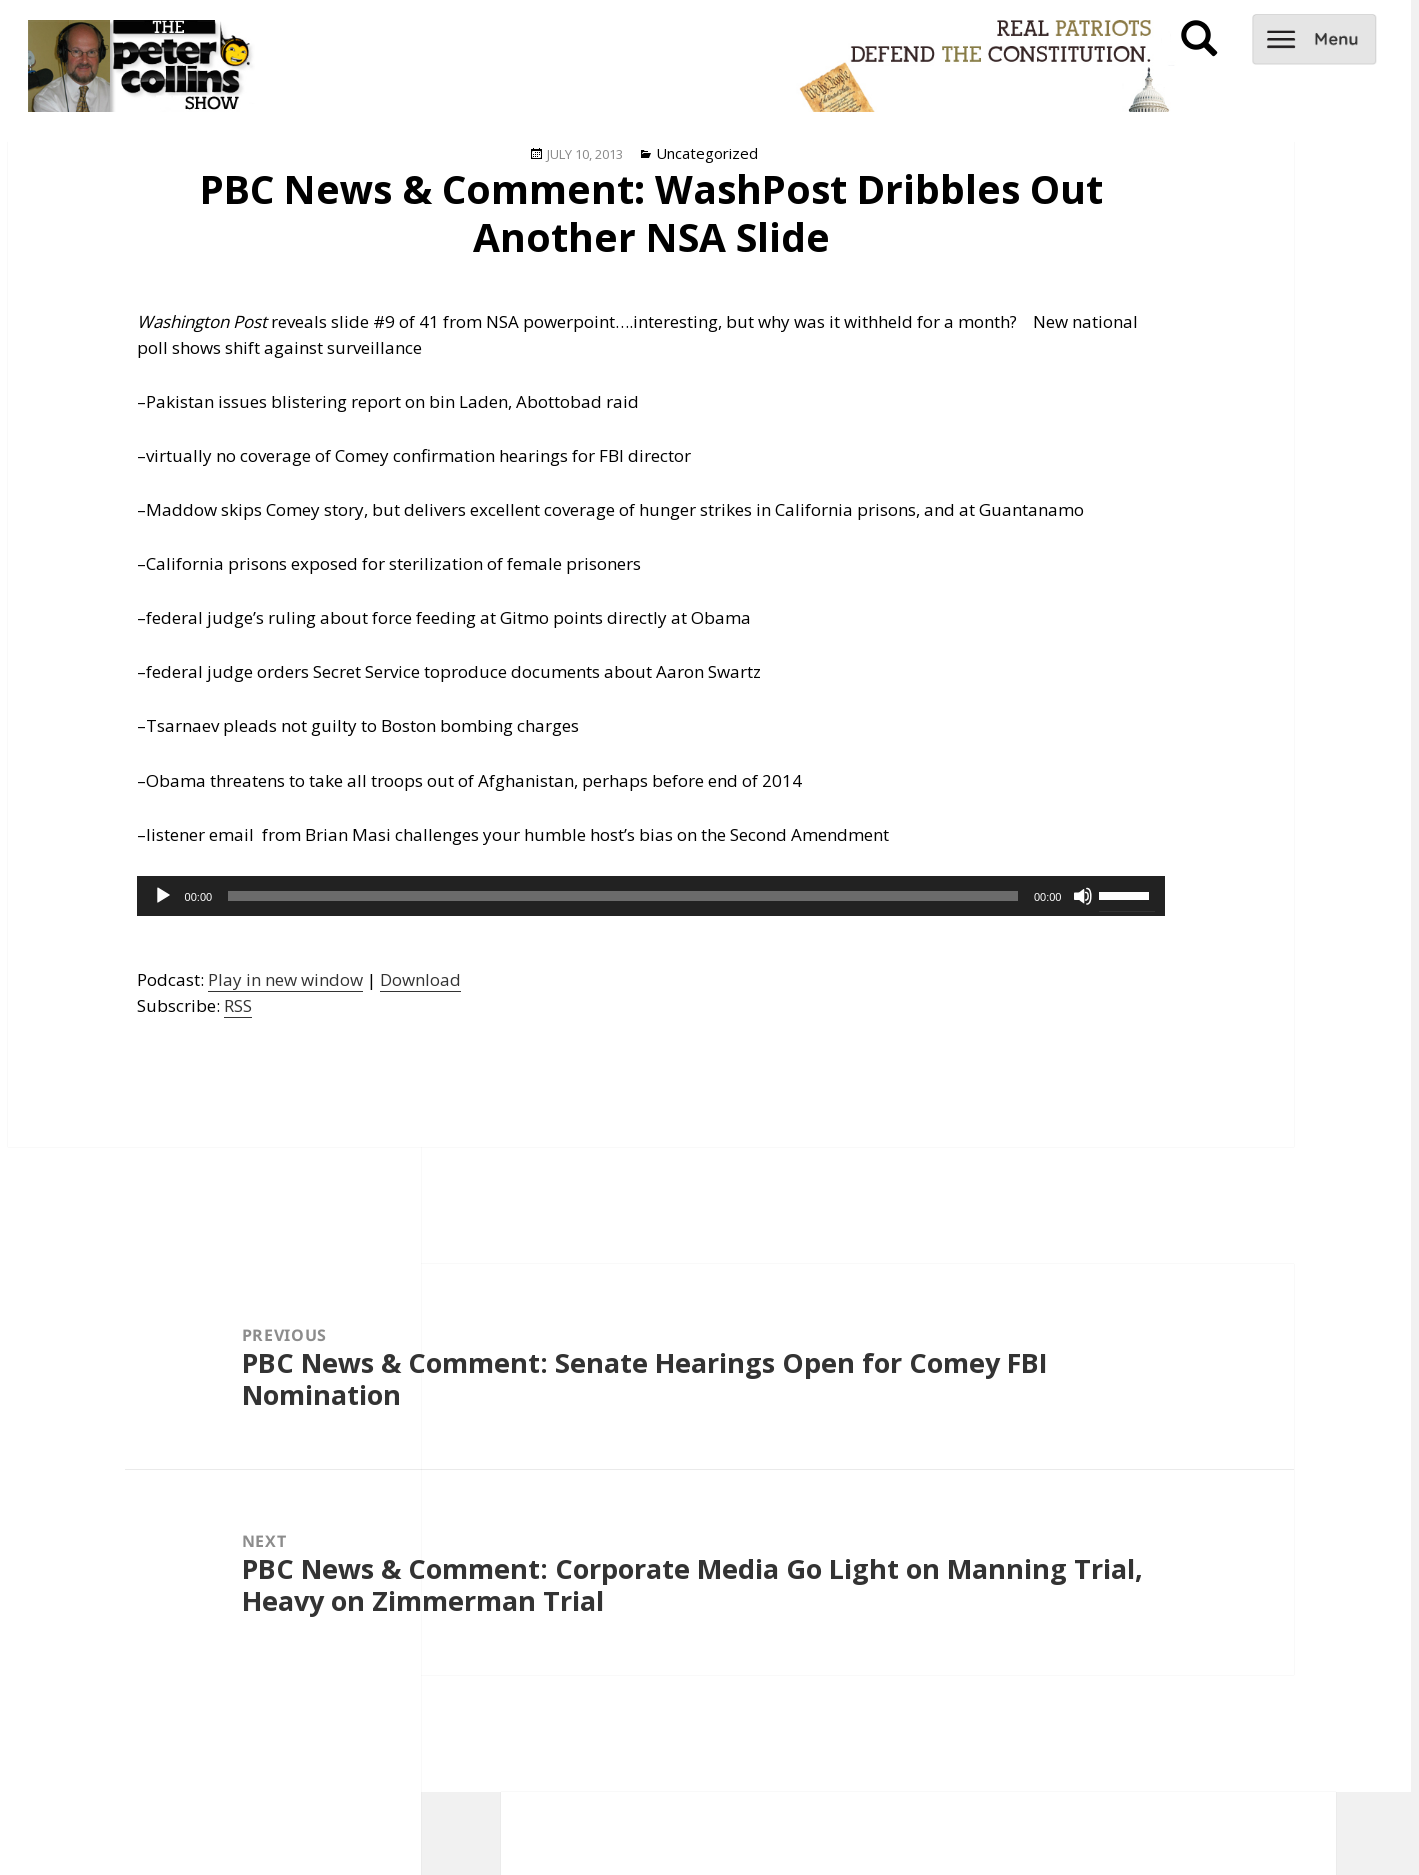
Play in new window (285, 979)
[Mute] (1083, 896)
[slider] (623, 896)
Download (420, 979)
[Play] (163, 896)
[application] (651, 896)
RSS (238, 1005)
